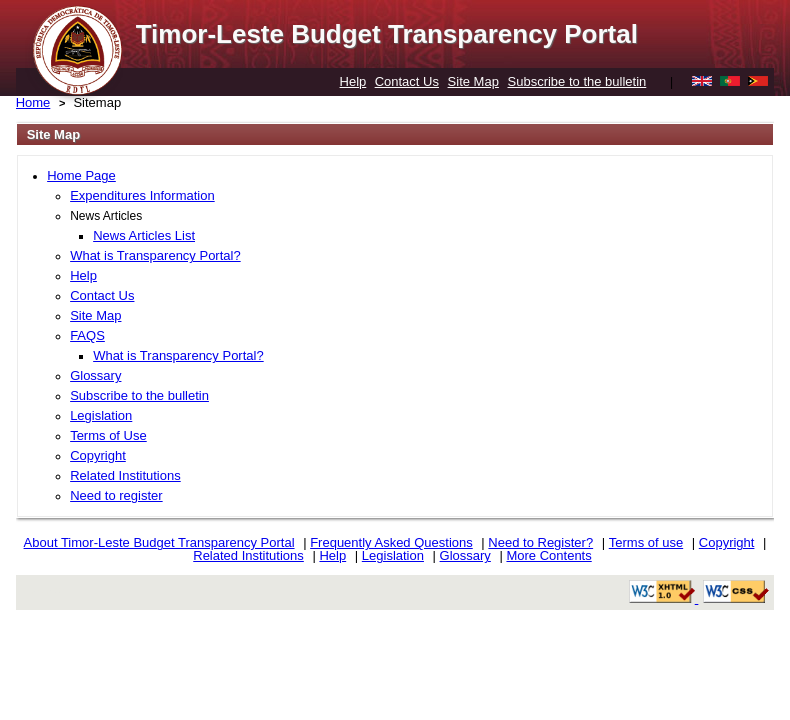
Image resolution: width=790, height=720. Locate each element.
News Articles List (144, 235)
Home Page (81, 175)
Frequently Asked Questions (391, 542)
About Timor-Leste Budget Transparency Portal (159, 542)
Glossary (95, 375)
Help (353, 81)
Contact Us (407, 81)
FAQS (87, 335)
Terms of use (646, 542)
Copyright (98, 455)
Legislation (101, 415)
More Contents (548, 555)
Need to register (116, 495)
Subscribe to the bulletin (577, 81)
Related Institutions (125, 475)
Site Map (473, 81)
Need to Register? (540, 542)
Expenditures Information (142, 195)
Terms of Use (108, 435)
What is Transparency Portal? (155, 255)
